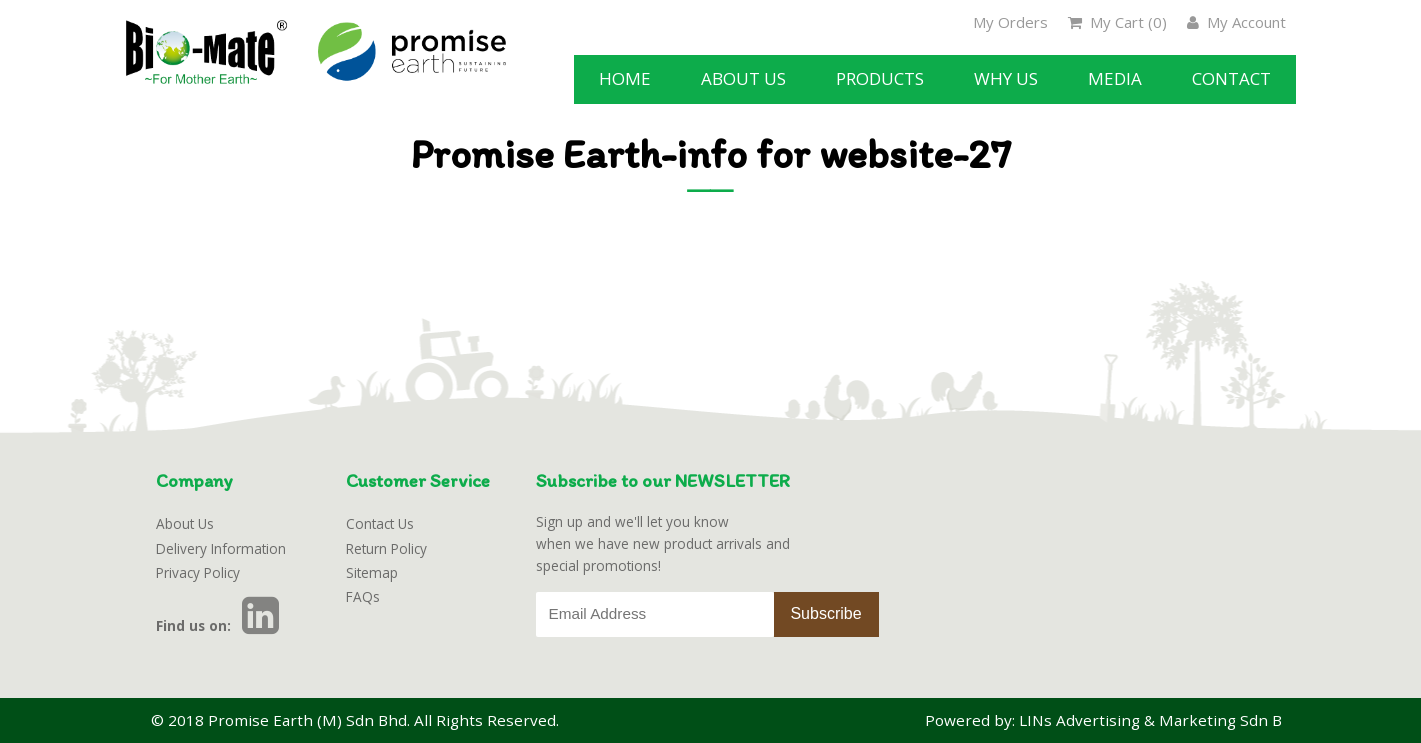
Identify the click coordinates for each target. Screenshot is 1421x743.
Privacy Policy (198, 572)
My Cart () (1117, 22)
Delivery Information (221, 548)
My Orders (1010, 22)
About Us (185, 523)
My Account (1236, 22)
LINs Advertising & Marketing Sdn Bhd (1160, 720)
